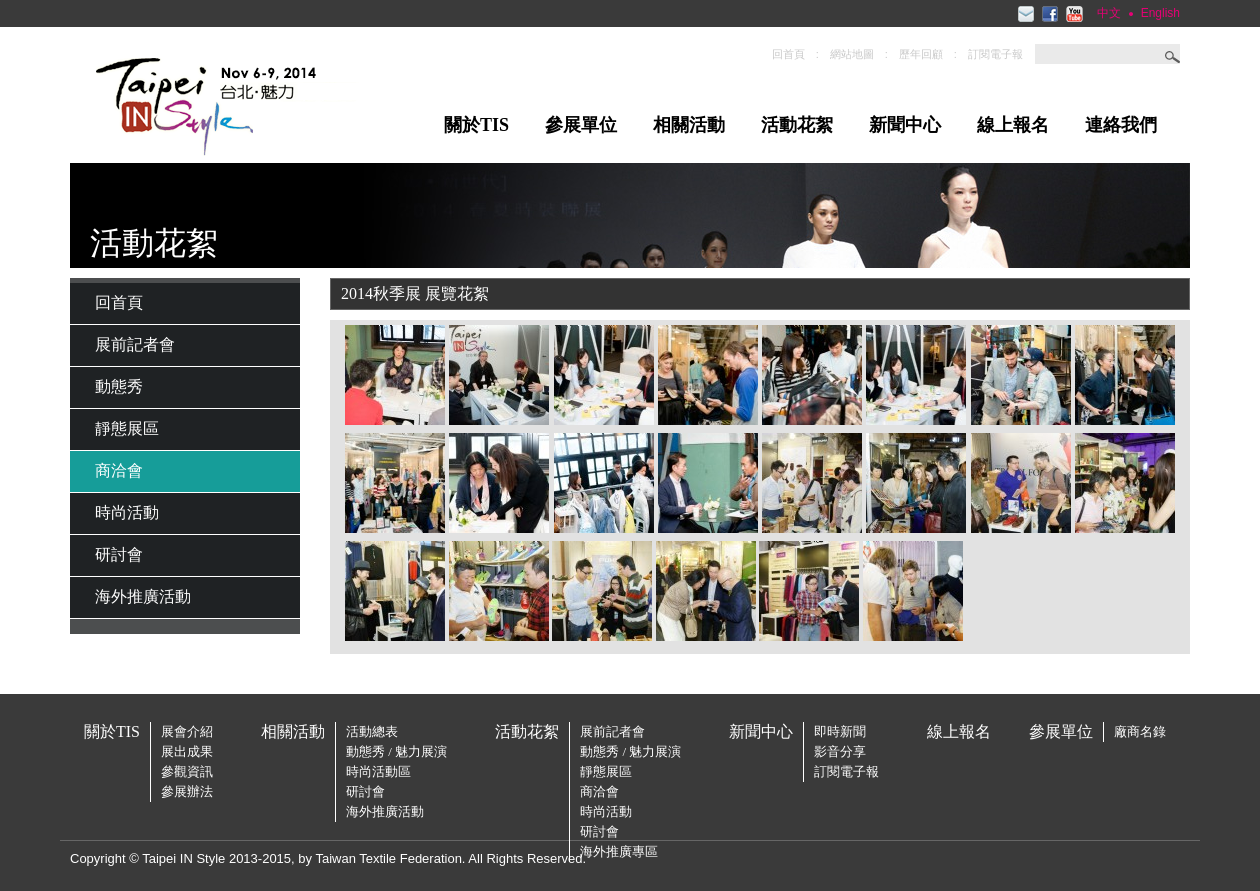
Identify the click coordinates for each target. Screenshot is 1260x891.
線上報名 (1013, 125)
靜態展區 (127, 428)
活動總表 (372, 731)
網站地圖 (852, 54)
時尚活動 (127, 512)
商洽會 (119, 470)
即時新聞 (840, 731)
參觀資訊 (187, 771)
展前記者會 (135, 344)
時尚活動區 (378, 771)
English (1160, 13)
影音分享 (840, 751)
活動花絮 (797, 125)
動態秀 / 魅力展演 (396, 751)
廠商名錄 (1140, 731)
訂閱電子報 (995, 54)
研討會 (119, 554)
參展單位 (581, 125)
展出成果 (187, 751)
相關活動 (689, 125)
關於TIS (476, 125)
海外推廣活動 (143, 596)
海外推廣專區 (619, 851)
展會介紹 (187, 731)
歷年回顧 (921, 54)
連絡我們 (1121, 125)
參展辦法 (187, 791)
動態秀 (119, 386)
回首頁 (788, 54)
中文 (1109, 13)
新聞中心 (905, 125)
